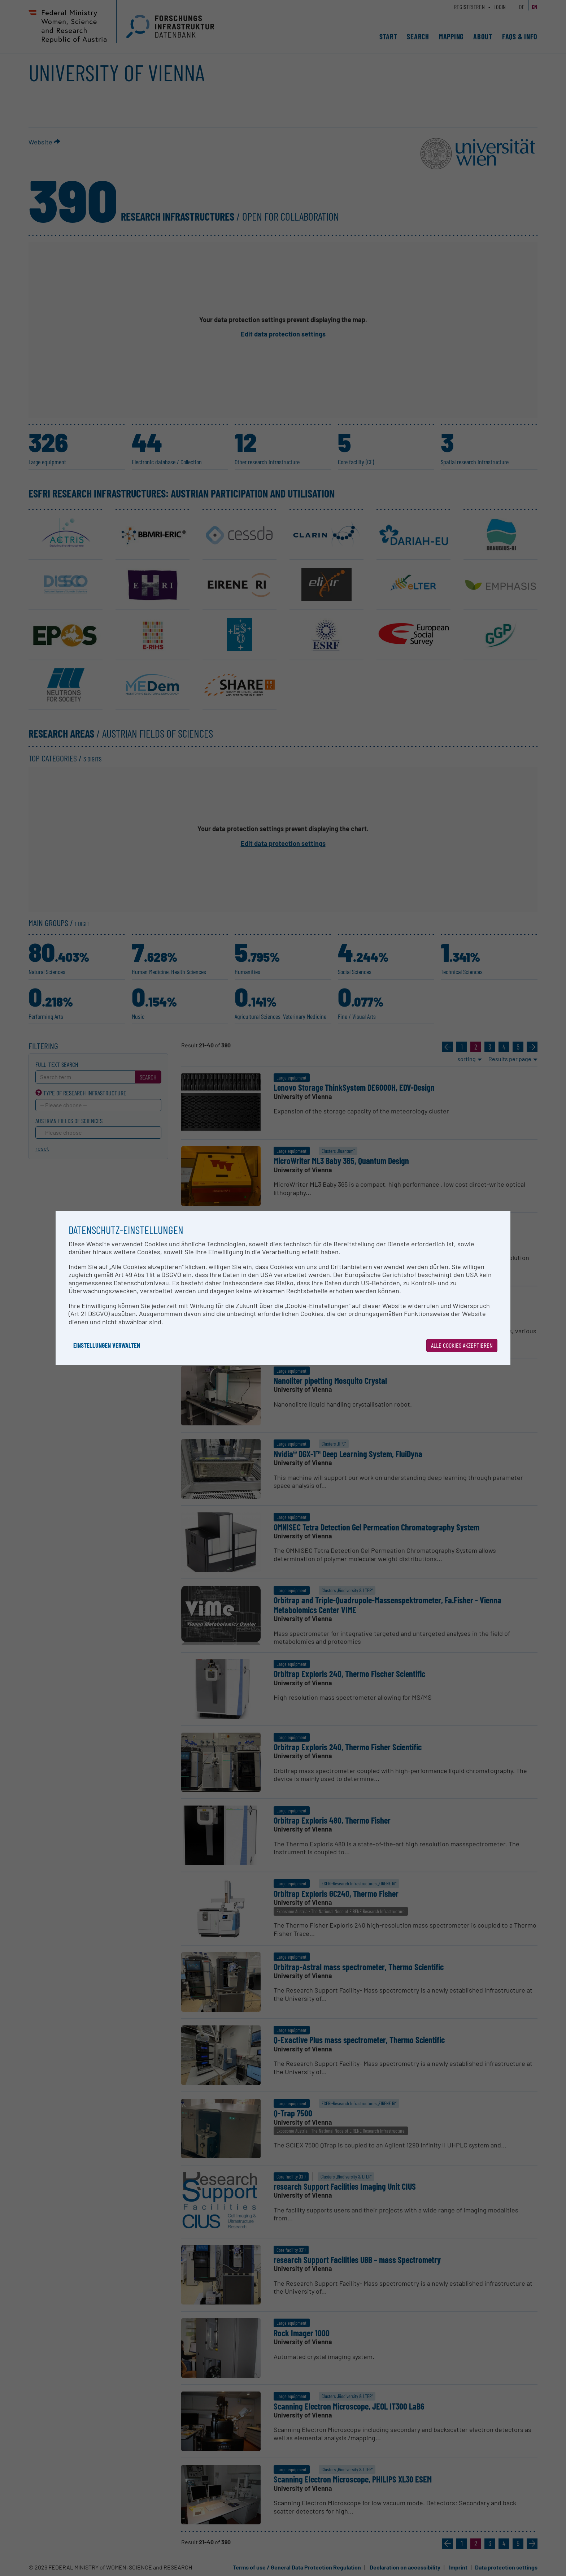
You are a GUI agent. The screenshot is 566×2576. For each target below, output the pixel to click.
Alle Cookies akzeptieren (462, 1345)
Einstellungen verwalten (106, 1345)
